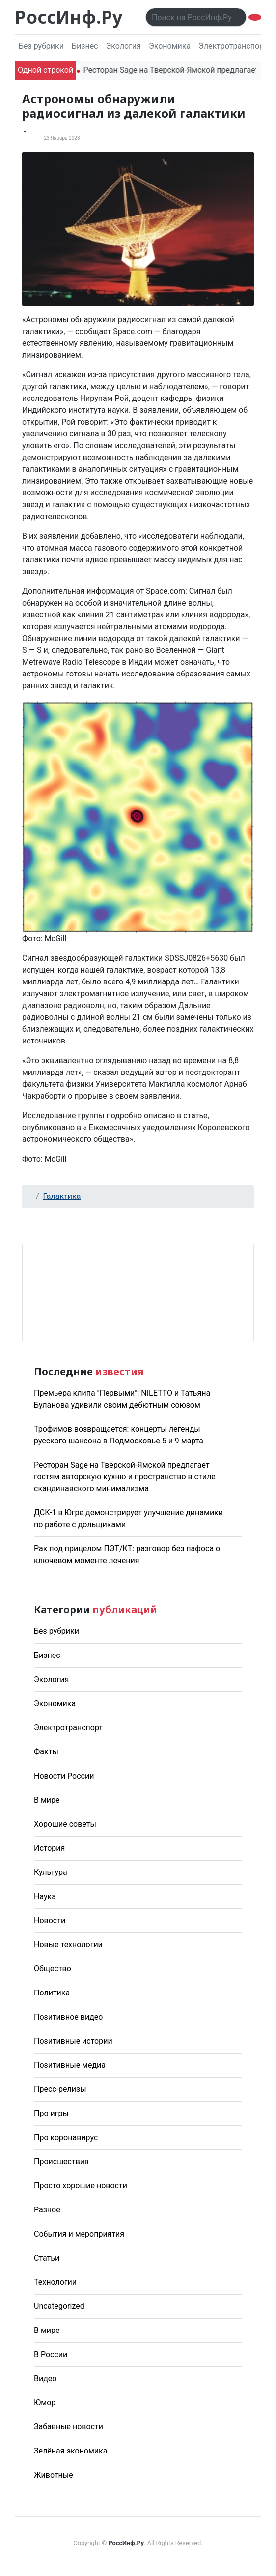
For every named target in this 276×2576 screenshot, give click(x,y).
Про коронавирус (66, 2137)
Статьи (46, 2258)
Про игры (51, 2113)
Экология (123, 46)
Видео (45, 2378)
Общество (52, 1968)
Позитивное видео (68, 2017)
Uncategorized (59, 2306)
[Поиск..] (196, 17)
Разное (47, 2209)
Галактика (62, 1196)
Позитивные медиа (70, 2065)
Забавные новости (68, 2426)
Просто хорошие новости (80, 2185)
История (49, 1848)
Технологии (55, 2282)
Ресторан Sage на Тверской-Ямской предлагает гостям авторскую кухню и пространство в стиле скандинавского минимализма (125, 1476)
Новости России (64, 1775)
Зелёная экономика (70, 2450)
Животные (53, 2475)
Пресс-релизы (60, 2089)
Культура (50, 1872)
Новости (49, 1920)
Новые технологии (68, 1944)
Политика (52, 1992)
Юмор (44, 2402)
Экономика (170, 46)
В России (50, 2354)
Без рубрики (41, 46)
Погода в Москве (138, 1293)
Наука (45, 1896)
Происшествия (61, 2161)
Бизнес (85, 46)
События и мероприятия (79, 2234)
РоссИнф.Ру (68, 17)
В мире (47, 1800)
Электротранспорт (232, 46)
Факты (46, 1751)
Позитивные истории (73, 2041)
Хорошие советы (65, 1824)
